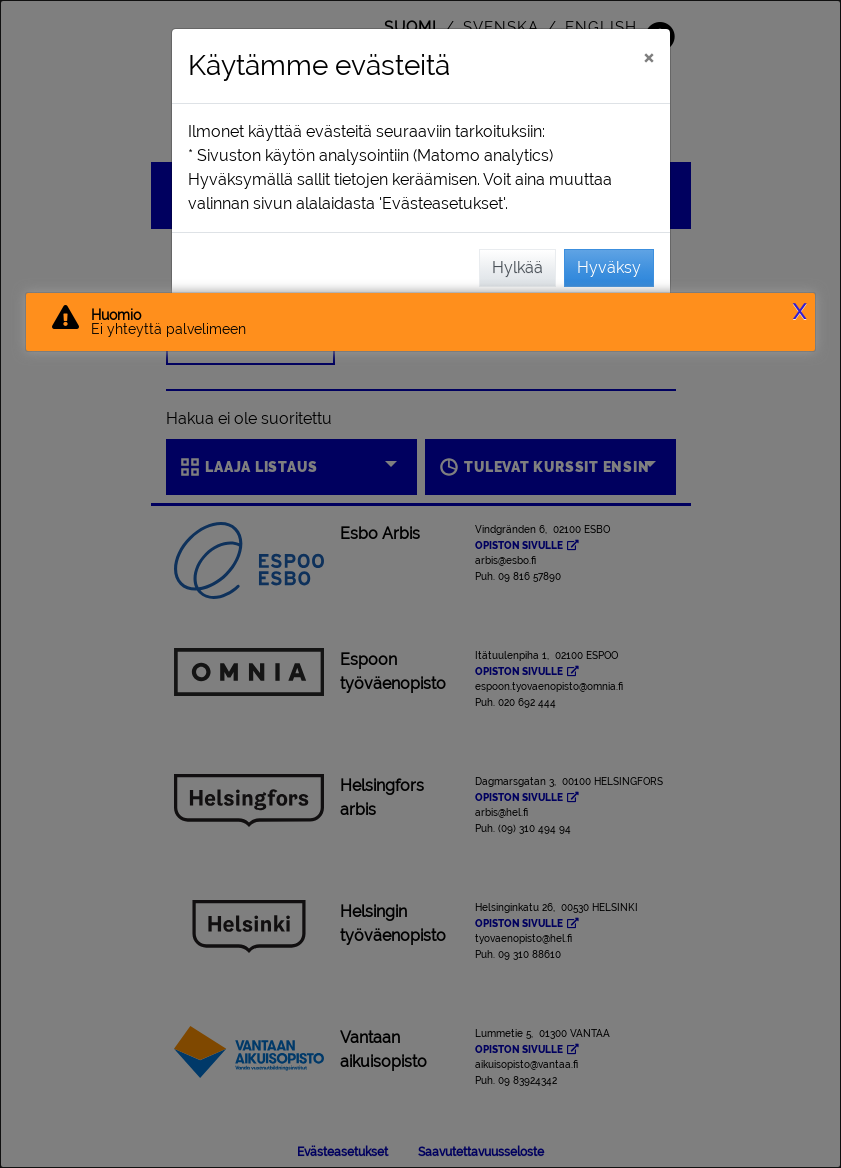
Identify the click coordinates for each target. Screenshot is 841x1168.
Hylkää (517, 267)
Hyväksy (609, 267)
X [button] (799, 312)
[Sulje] (648, 57)
